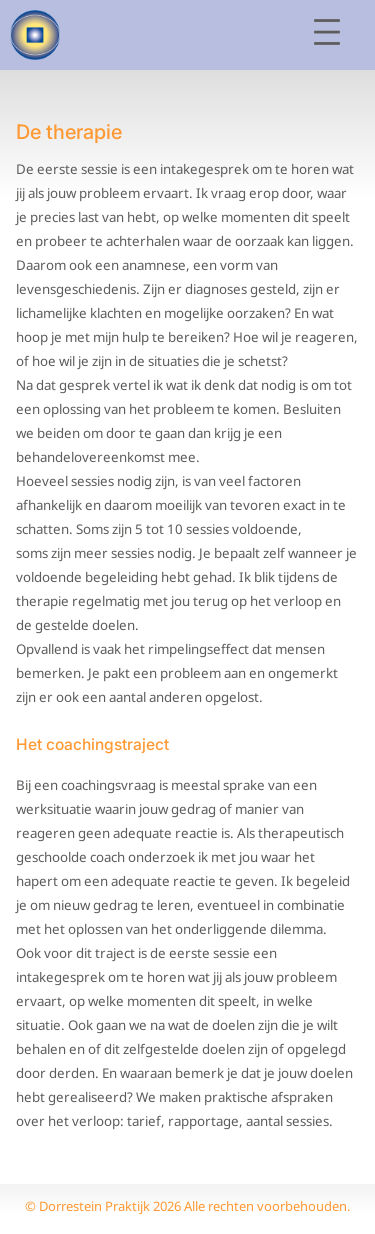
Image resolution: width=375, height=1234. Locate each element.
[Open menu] (327, 32)
